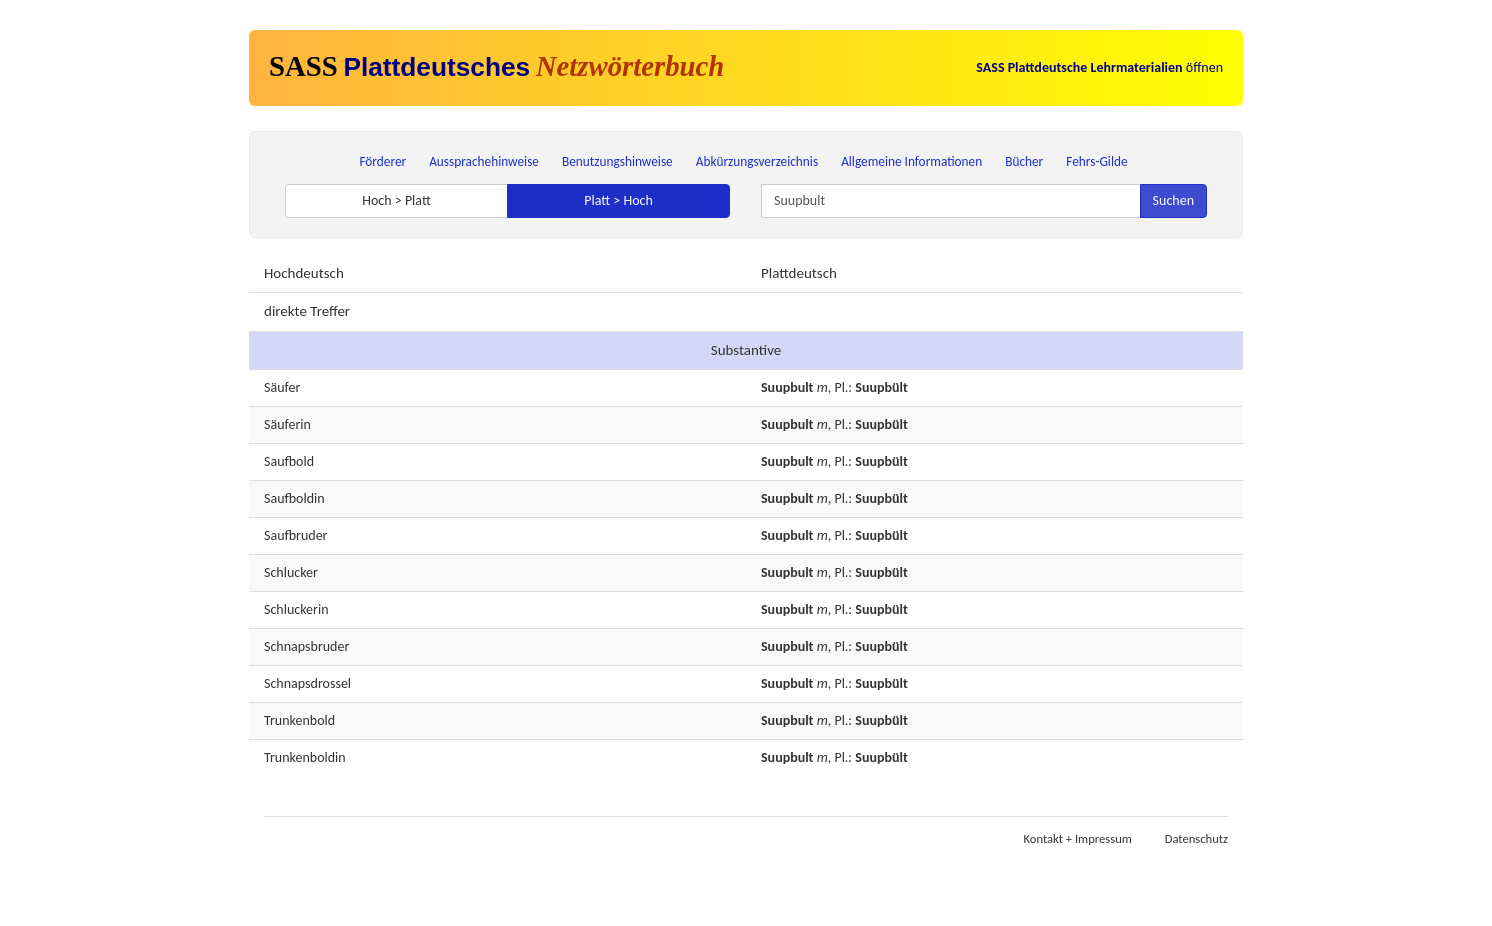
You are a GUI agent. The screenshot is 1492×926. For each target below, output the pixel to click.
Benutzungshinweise (617, 161)
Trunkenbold (299, 720)
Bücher (1024, 161)
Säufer (282, 387)
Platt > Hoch (618, 200)
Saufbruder (296, 535)
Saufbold (289, 461)
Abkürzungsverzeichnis (757, 161)
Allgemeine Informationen (911, 161)
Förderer (382, 161)
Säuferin (287, 424)
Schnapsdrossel (307, 683)
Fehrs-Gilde (1096, 161)
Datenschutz (1196, 838)
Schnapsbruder (306, 646)
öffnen (1099, 67)
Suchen (1173, 200)
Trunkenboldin (305, 757)
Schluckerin (296, 609)
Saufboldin (294, 498)
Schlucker (291, 572)
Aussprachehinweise (484, 161)
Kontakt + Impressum (1078, 838)
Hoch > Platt (396, 200)
